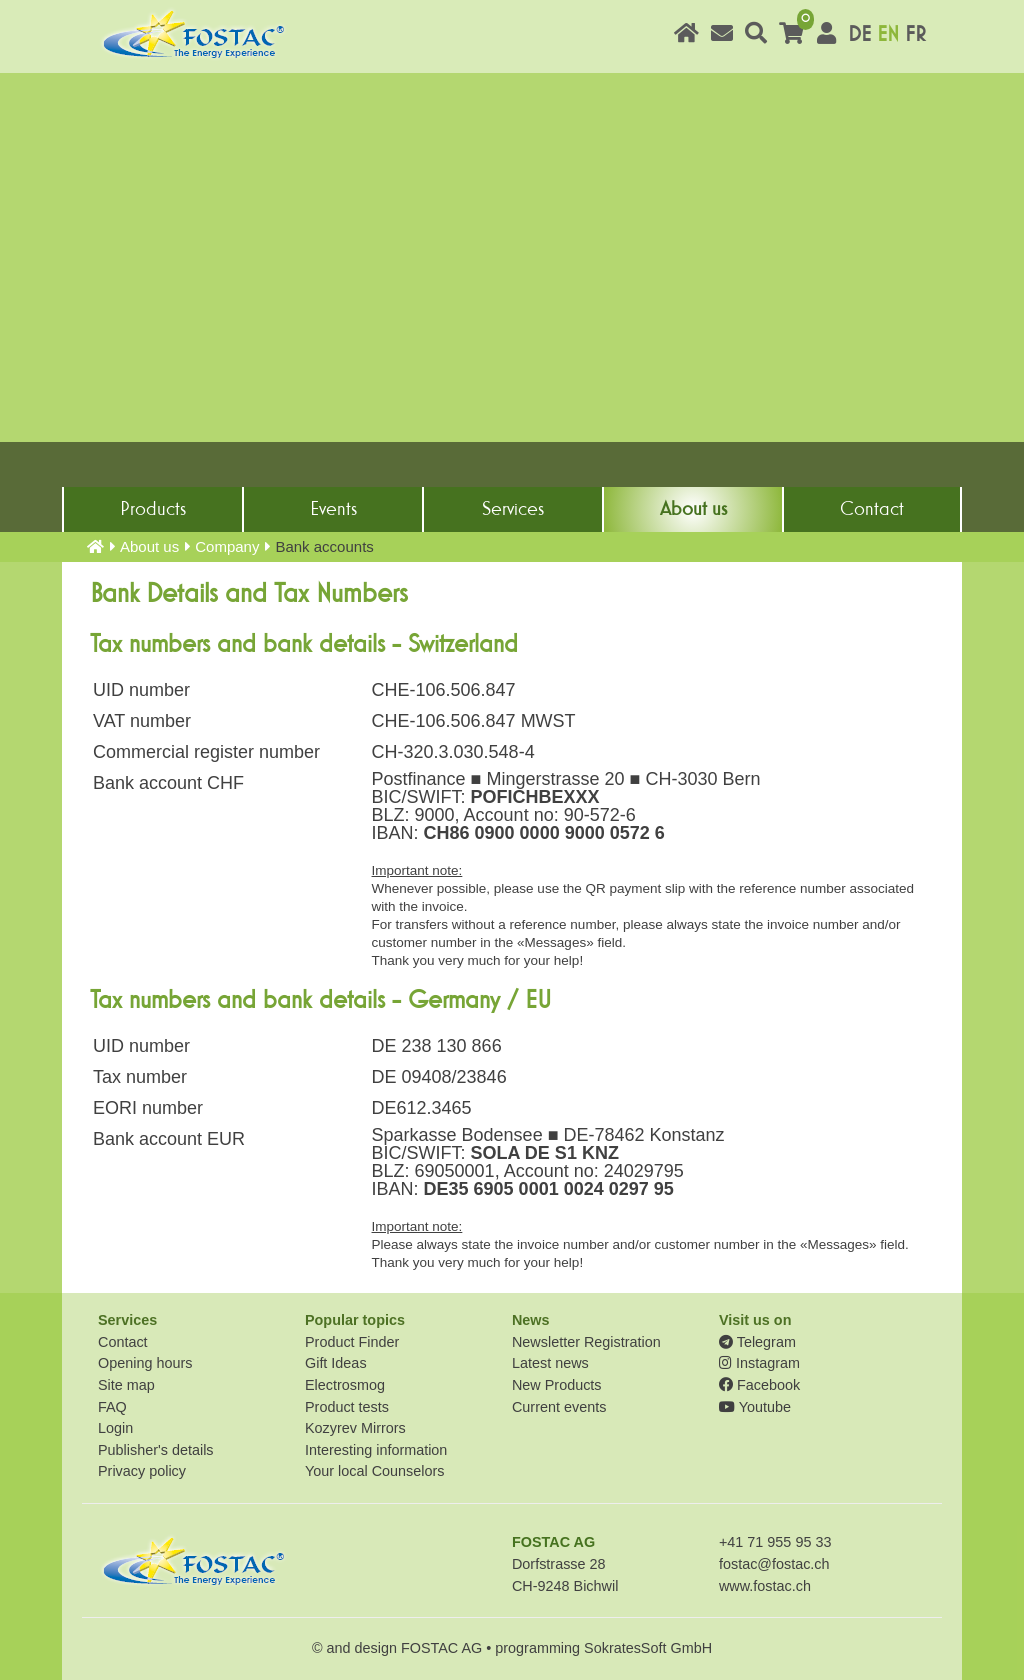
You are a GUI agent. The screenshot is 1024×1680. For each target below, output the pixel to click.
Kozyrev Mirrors (355, 1428)
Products (153, 509)
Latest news (550, 1363)
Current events (559, 1407)
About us (693, 509)
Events (333, 509)
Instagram (759, 1363)
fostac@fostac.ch (774, 1564)
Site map (126, 1385)
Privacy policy (142, 1471)
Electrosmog (345, 1385)
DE (859, 34)
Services (513, 509)
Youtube (755, 1407)
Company (227, 546)
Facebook (759, 1385)
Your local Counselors (374, 1471)
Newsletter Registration (586, 1342)
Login (115, 1428)
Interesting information (376, 1450)
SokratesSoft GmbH (648, 1648)
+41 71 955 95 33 (775, 1542)
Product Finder (352, 1342)
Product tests (347, 1407)
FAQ (112, 1407)
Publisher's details (156, 1450)
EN (888, 34)
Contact (872, 509)
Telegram (757, 1342)
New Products (557, 1385)
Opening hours (145, 1363)
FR (915, 34)
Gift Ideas (336, 1363)
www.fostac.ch (765, 1586)
